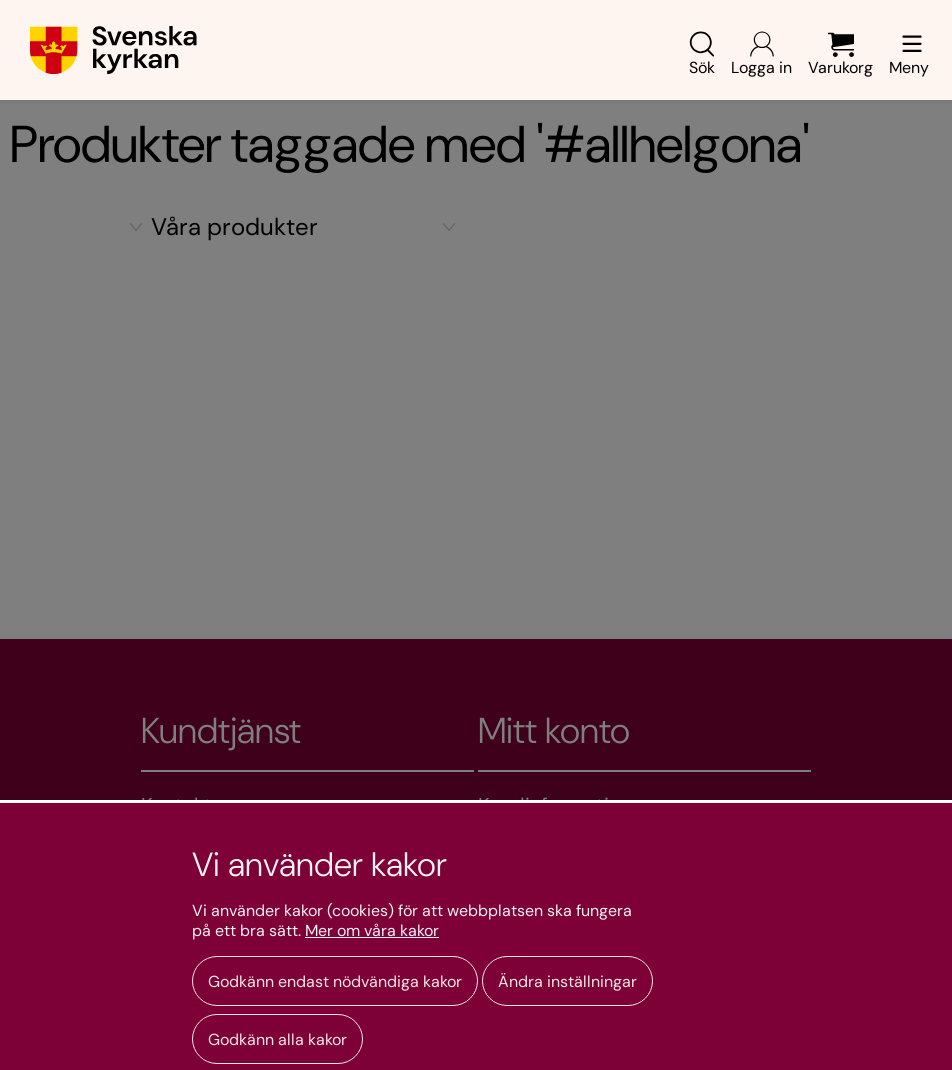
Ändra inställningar (567, 981)
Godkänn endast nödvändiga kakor (335, 981)
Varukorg (840, 54)
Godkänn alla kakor (277, 1039)
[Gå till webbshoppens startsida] (113, 50)
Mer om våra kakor (372, 931)
